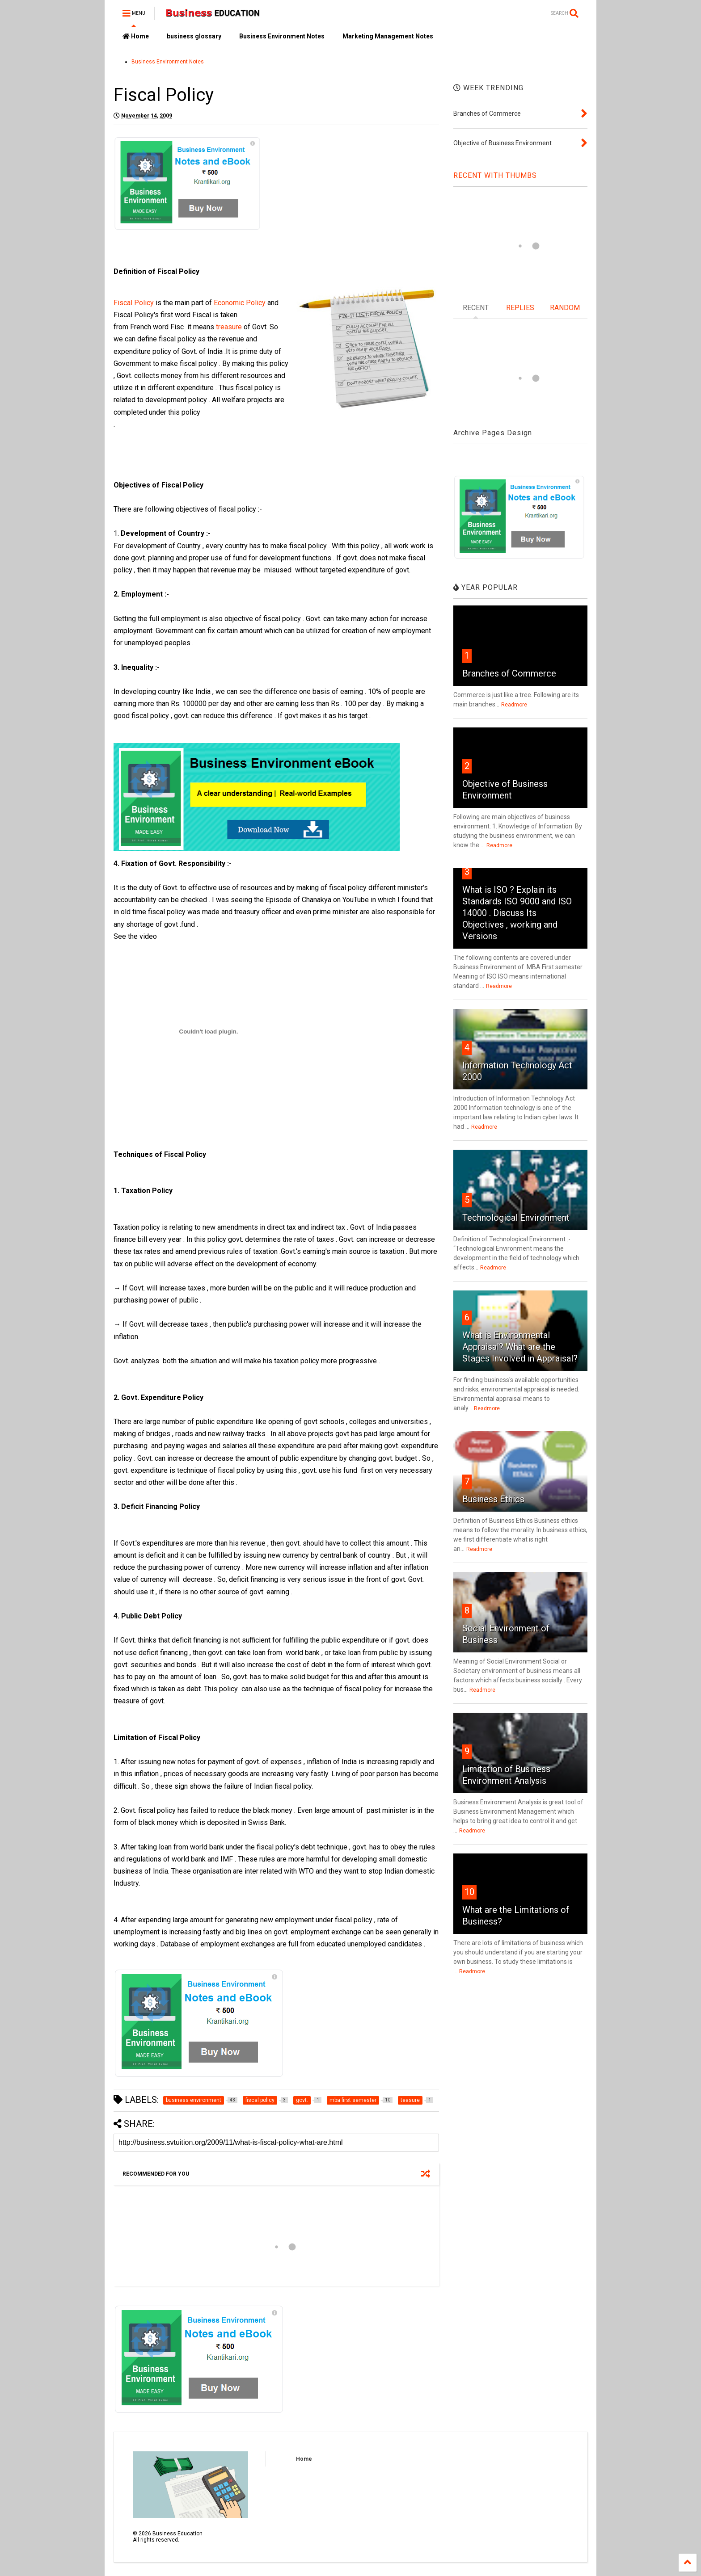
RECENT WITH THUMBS (495, 175)
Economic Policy (240, 302)
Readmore (514, 705)
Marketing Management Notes (387, 36)
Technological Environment (516, 1217)
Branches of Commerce (509, 673)
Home (135, 36)
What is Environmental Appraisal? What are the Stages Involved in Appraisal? (520, 1347)
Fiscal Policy (134, 302)
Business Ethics (493, 1499)
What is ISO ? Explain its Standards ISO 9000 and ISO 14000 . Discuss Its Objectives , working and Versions (517, 912)
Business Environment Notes (282, 36)
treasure (228, 327)
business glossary (194, 36)
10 (469, 1892)
